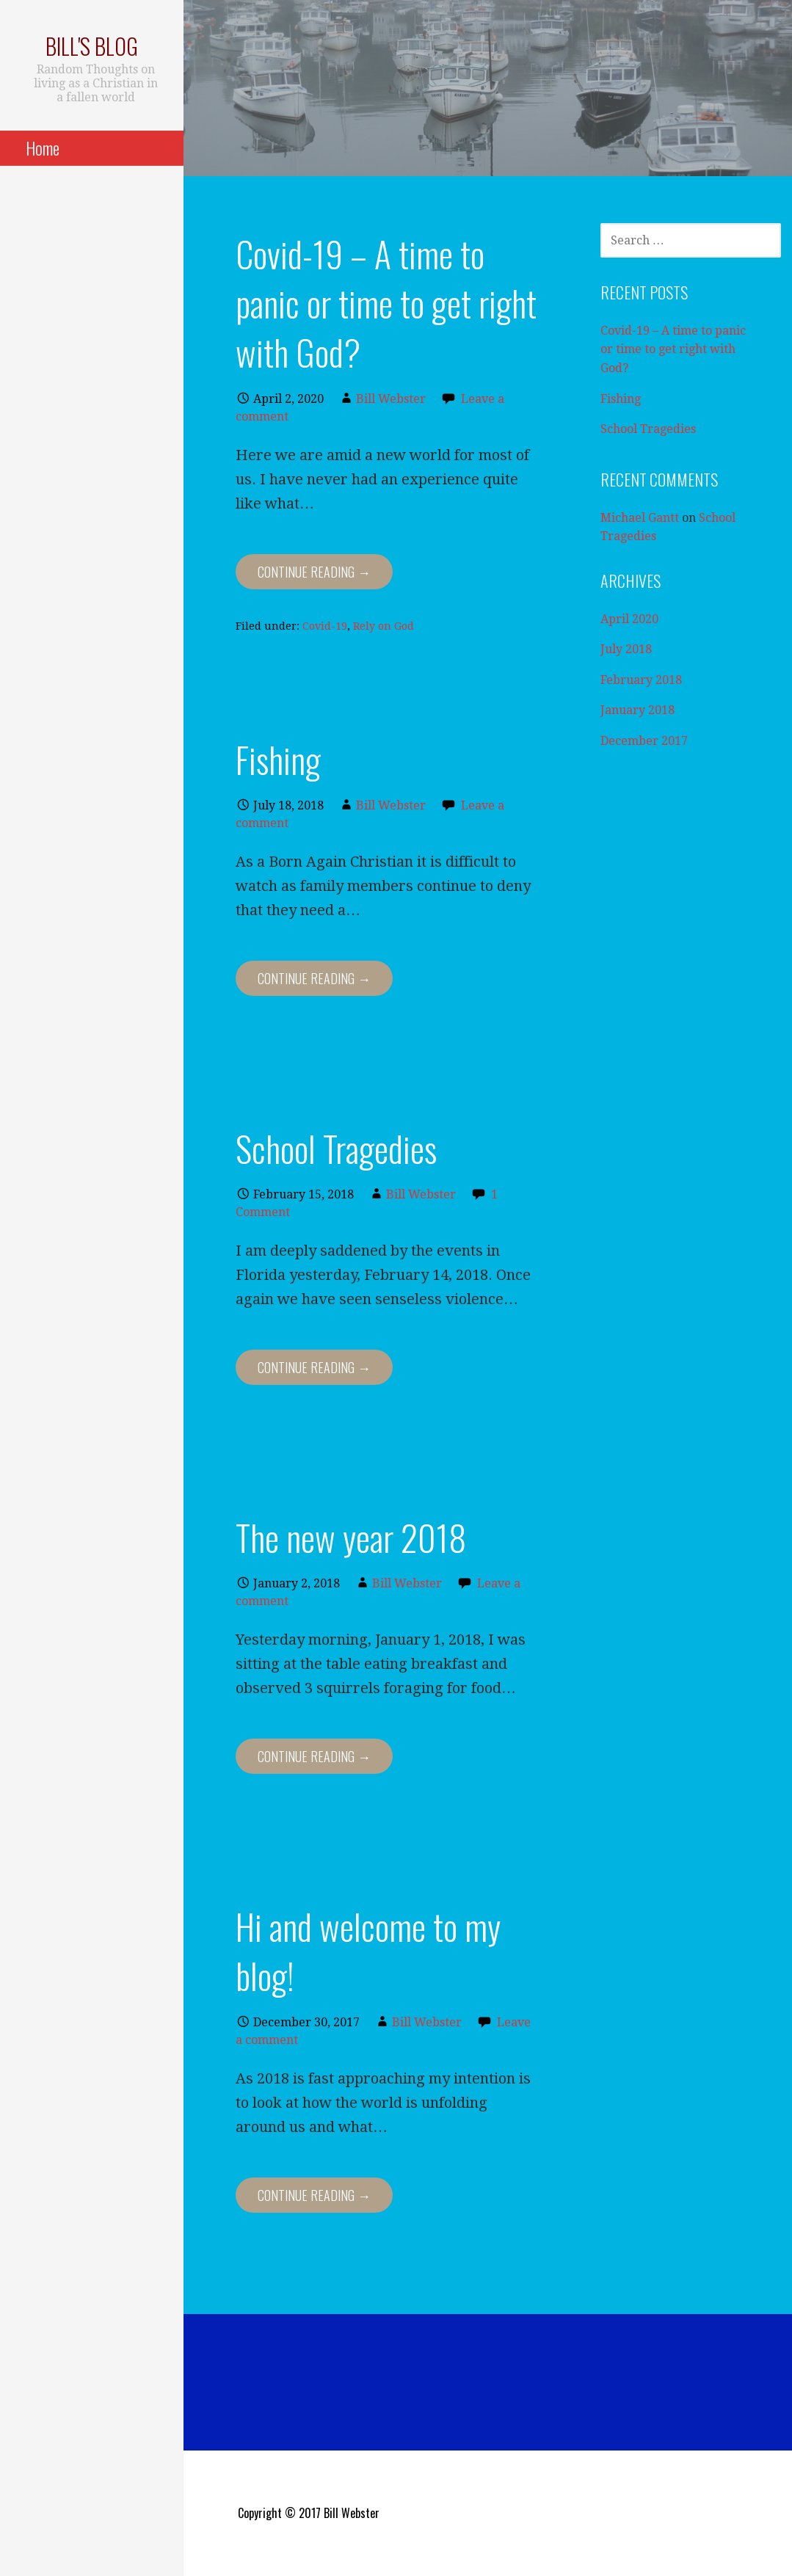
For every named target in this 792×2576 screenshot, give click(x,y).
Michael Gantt (639, 518)
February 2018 (641, 680)
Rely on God (383, 626)
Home (42, 147)
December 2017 (644, 741)
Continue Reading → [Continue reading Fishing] (314, 978)
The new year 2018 (351, 1537)
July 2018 (626, 649)
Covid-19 (324, 626)
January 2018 (637, 710)
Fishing (278, 759)
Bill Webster (391, 399)
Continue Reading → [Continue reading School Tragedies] (314, 1367)
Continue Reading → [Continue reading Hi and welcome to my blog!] (314, 2195)
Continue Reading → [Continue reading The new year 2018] (314, 1756)
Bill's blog (92, 45)
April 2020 (629, 619)
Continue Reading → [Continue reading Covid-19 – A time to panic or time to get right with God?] (314, 571)
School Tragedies (336, 1148)
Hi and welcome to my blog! (368, 1950)
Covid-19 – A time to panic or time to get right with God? (386, 303)
